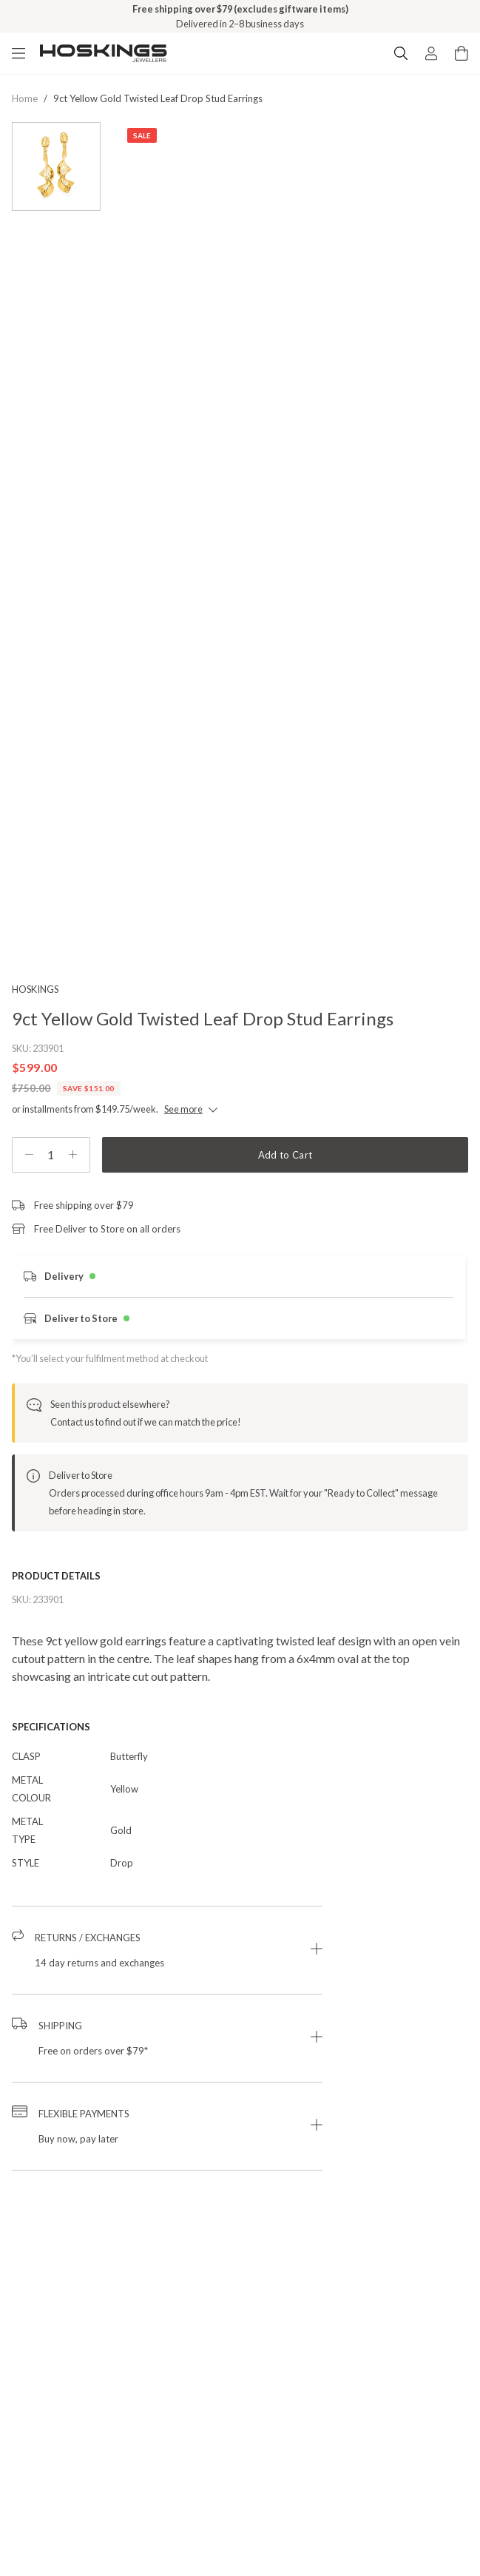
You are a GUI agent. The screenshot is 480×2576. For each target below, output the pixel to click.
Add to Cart (285, 1155)
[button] (167, 1950)
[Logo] (103, 53)
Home (25, 98)
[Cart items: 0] (461, 53)
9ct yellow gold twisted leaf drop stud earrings (158, 98)
